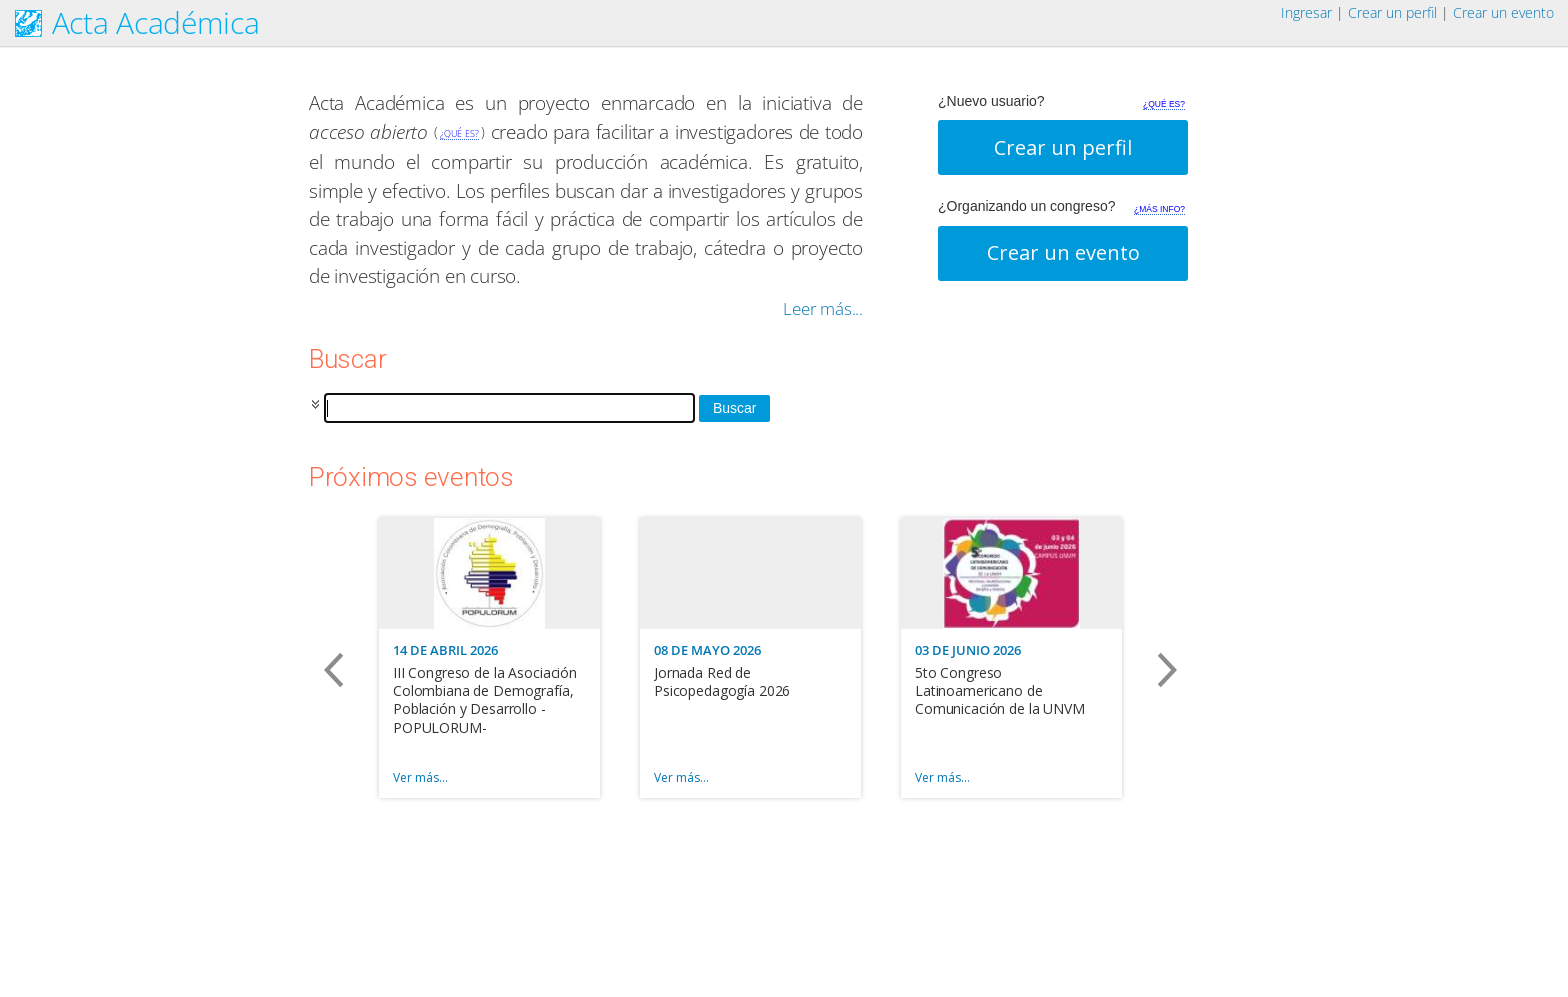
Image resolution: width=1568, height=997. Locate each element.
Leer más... (823, 308)
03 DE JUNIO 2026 (968, 650)
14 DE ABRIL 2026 (445, 650)
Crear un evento (1503, 12)
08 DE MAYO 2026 (707, 650)
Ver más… (420, 777)
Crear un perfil (1392, 12)
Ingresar (1306, 12)
